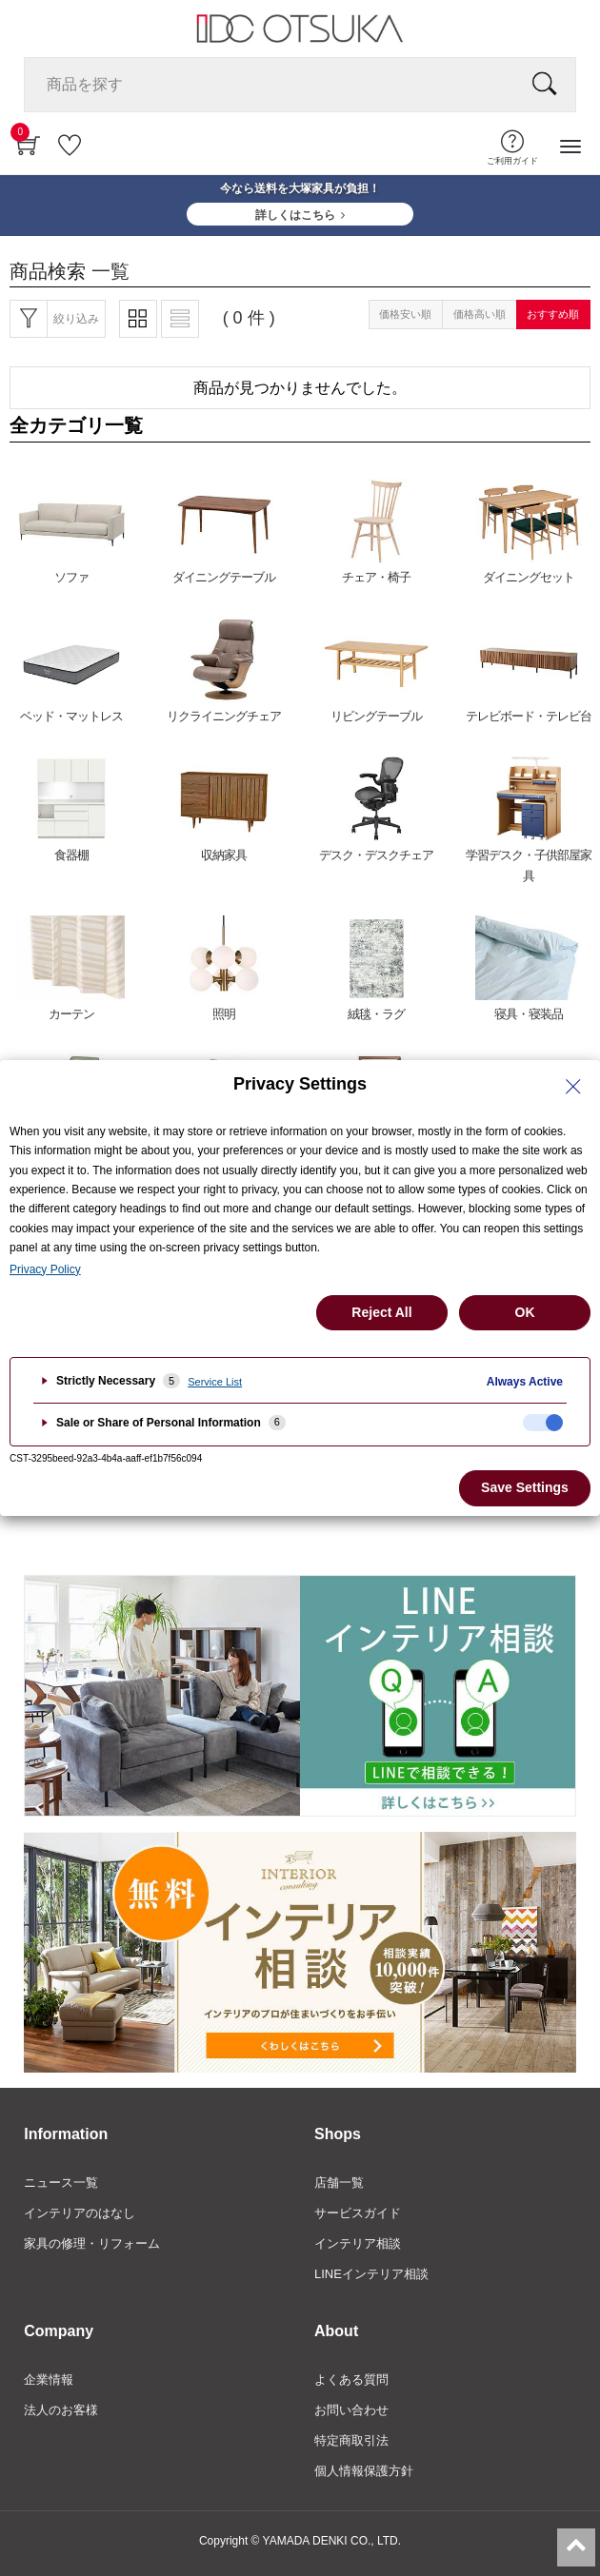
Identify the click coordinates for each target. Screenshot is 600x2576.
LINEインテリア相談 (371, 2274)
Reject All (381, 1312)
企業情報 (48, 2379)
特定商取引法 (351, 2440)
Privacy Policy (45, 1269)
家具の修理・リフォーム (92, 2243)
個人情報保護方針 (363, 2471)
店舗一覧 (339, 2182)
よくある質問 (351, 2379)
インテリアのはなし (79, 2213)
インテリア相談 (357, 2243)
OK (525, 1312)
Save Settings (525, 1487)
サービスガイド (357, 2213)
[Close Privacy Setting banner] (573, 1087)
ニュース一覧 (61, 2182)
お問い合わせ (351, 2410)
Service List (215, 1381)
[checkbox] (543, 1422)
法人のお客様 (61, 2410)
